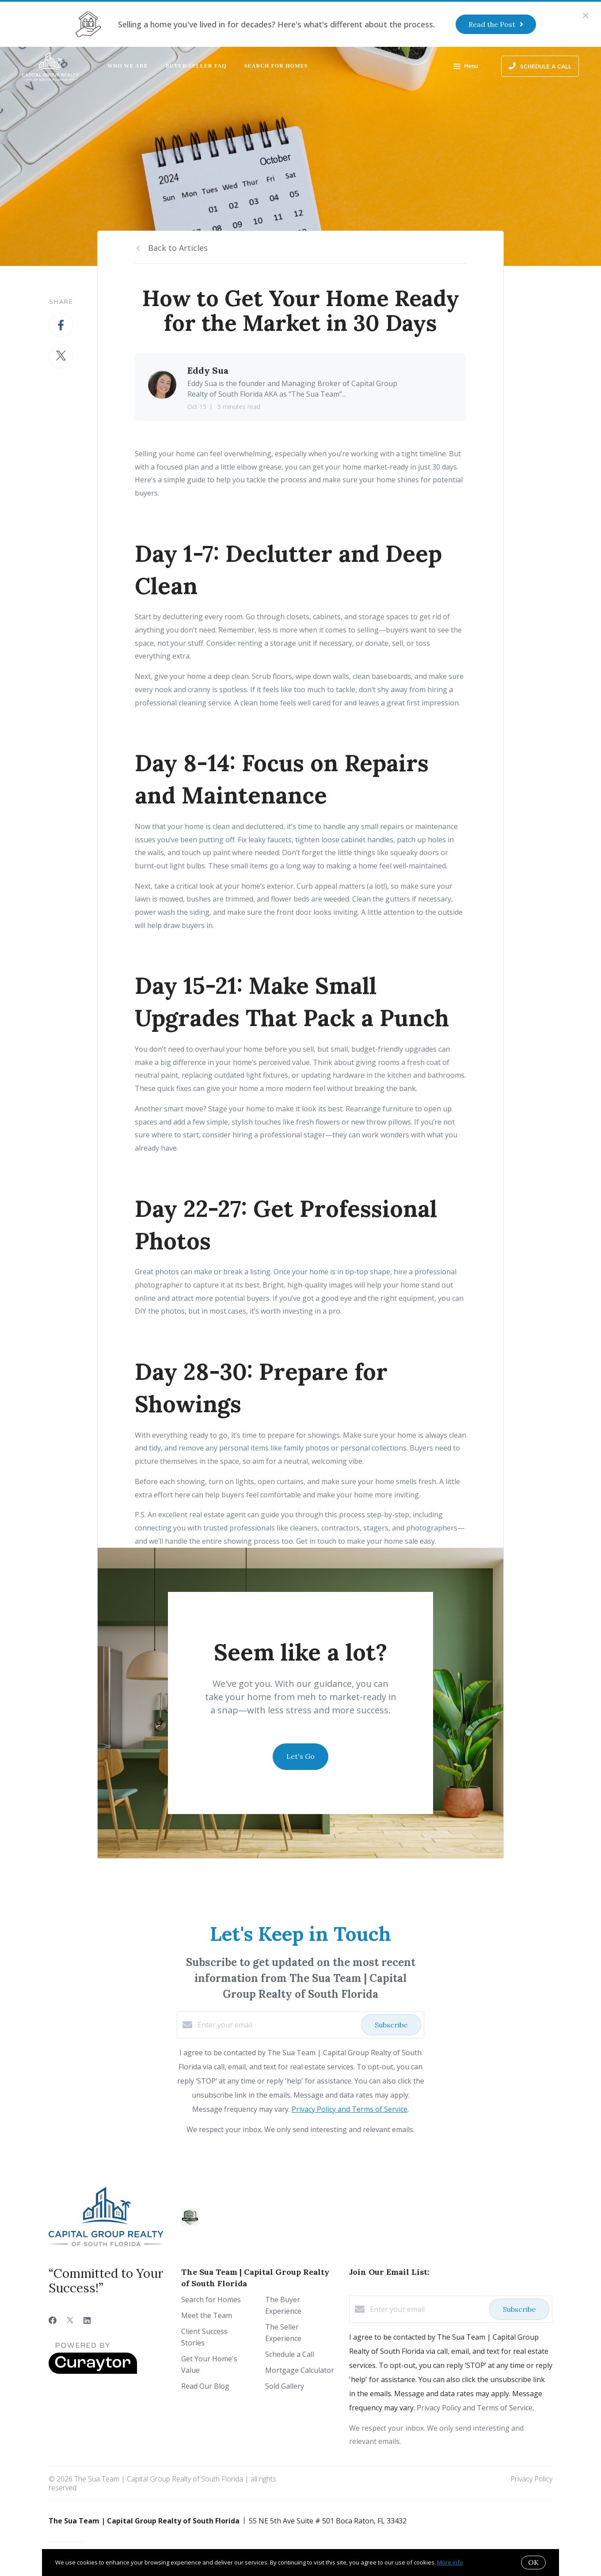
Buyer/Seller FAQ (196, 66)
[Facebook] (53, 2320)
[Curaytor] (93, 2371)
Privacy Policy (531, 2479)
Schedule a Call (289, 2354)
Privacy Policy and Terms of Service (349, 2109)
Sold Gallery (284, 2386)
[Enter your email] (277, 2025)
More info (450, 2562)
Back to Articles (178, 247)
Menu (465, 67)
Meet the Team (206, 2315)
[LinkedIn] (87, 2320)
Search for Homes (276, 66)
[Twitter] (70, 2320)
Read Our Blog (205, 2386)
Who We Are (127, 66)
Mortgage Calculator (299, 2370)
